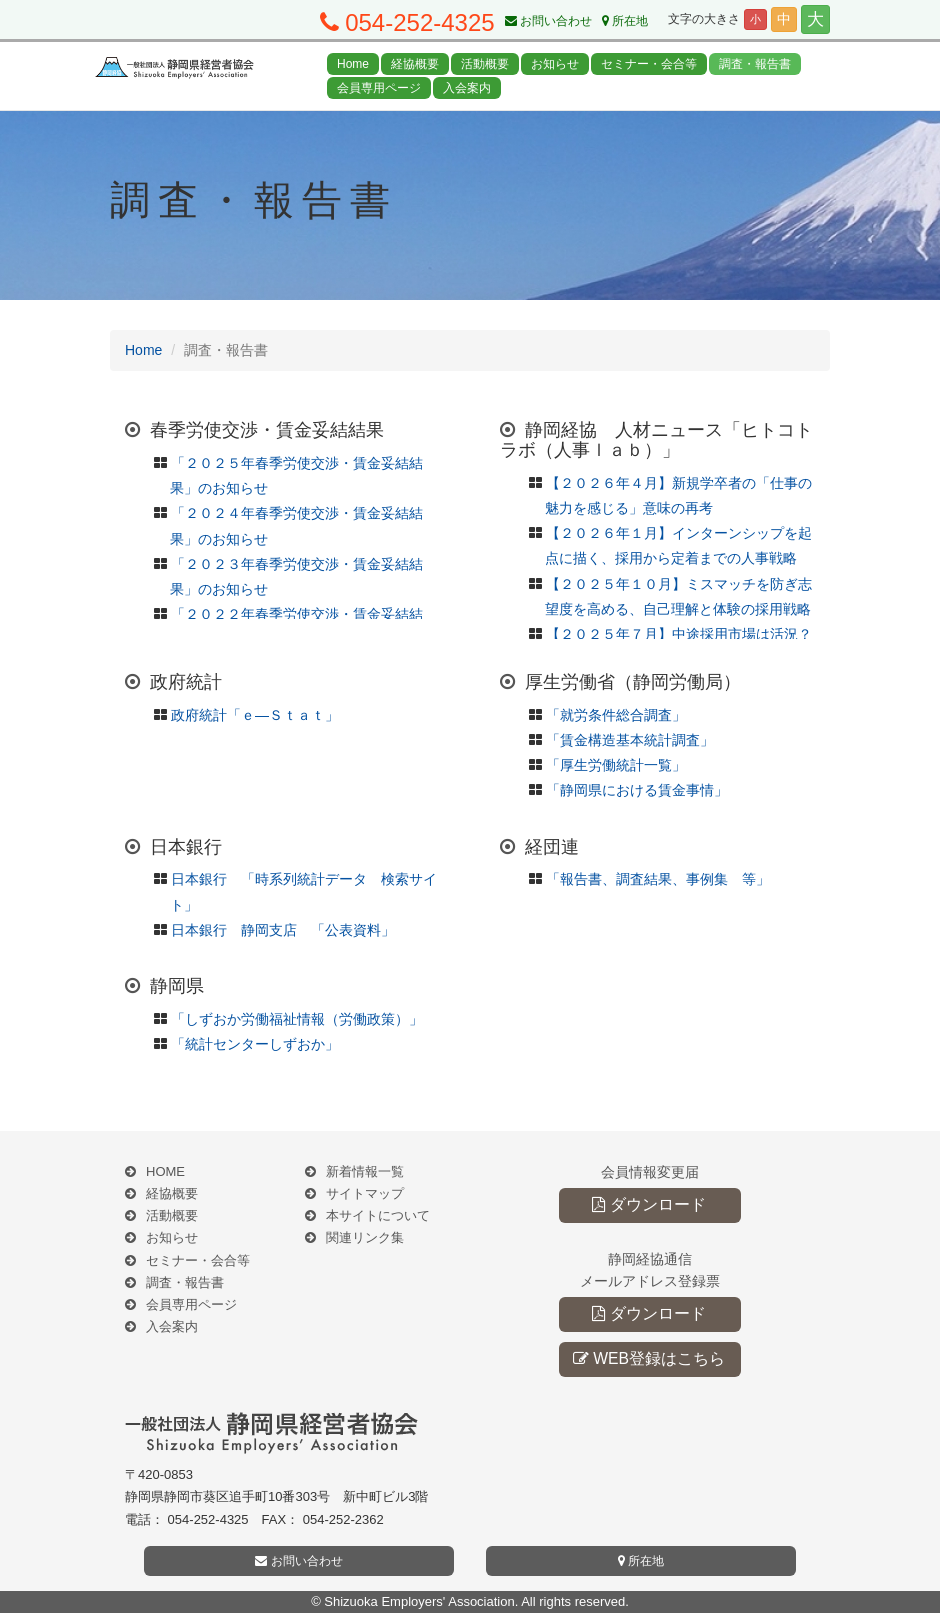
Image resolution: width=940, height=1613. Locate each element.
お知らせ (555, 64)
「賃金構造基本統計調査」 (630, 740)
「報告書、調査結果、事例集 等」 (658, 879)
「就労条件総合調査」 (616, 715)
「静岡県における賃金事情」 (637, 790)
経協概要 (415, 64)
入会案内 (467, 88)
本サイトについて (378, 1215)
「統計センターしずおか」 (255, 1044)
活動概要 (485, 64)
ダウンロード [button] (648, 1204)
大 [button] (815, 19)
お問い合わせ (548, 21)
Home (353, 64)
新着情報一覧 (365, 1171)
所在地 (625, 21)
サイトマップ (365, 1193)
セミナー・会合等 (649, 64)
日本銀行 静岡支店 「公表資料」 (283, 930)
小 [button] (755, 19)
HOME (165, 1171)
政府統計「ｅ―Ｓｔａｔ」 (255, 715)
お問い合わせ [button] (298, 1561)
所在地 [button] (641, 1561)
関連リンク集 (365, 1237)
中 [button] (784, 19)
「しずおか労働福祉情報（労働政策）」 (297, 1019)
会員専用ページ (379, 88)
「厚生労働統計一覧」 (616, 765)
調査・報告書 (755, 64)
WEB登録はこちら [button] (649, 1358)
